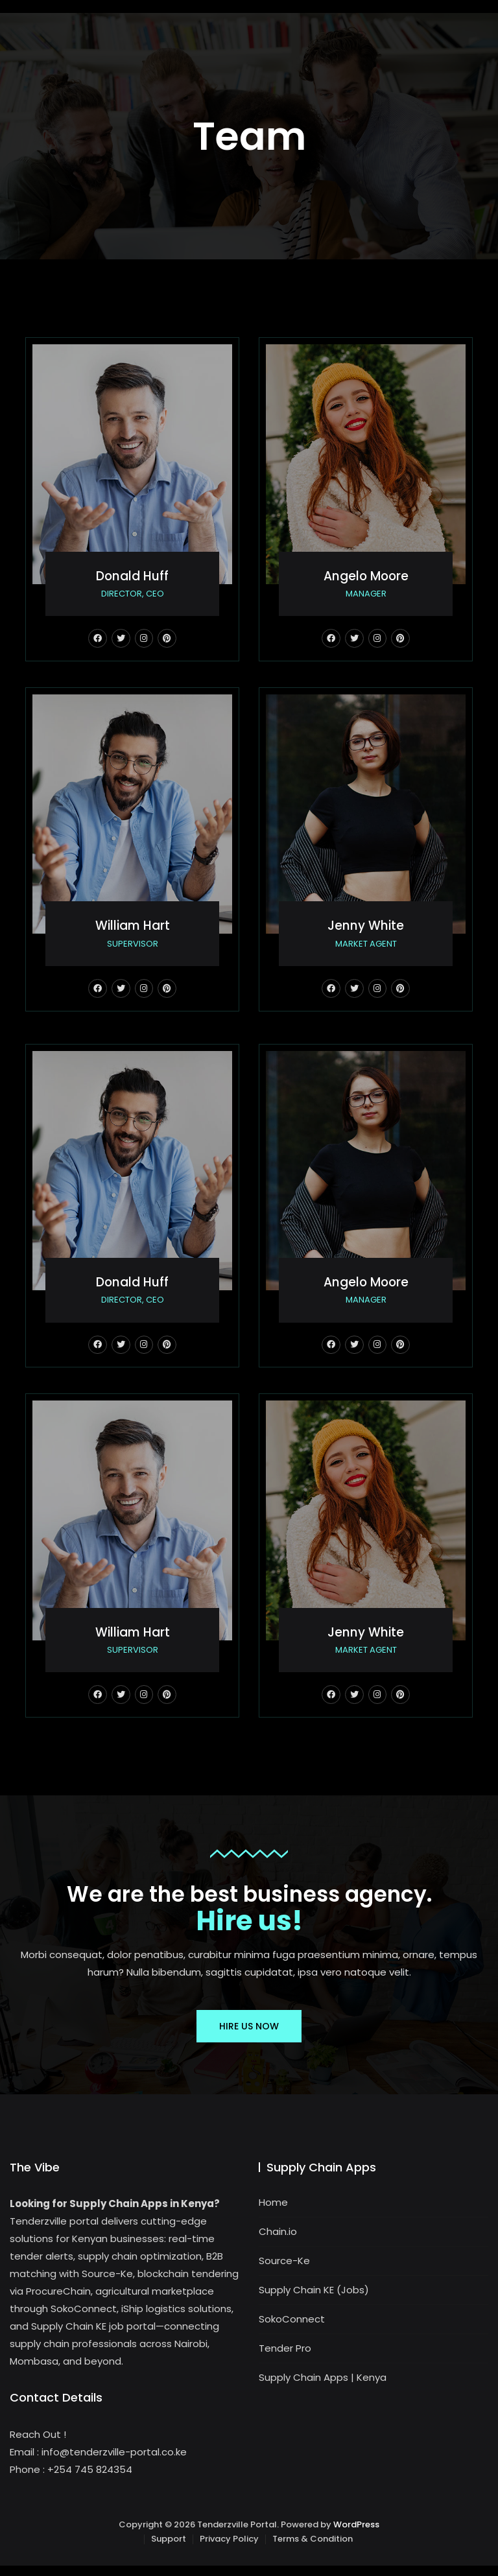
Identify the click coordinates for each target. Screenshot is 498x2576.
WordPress (356, 2535)
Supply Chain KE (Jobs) (314, 2301)
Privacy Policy (229, 2550)
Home (273, 2213)
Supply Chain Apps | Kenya (322, 2388)
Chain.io (278, 2242)
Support (168, 2550)
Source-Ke (284, 2271)
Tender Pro (285, 2359)
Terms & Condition (312, 2550)
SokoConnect (292, 2330)
